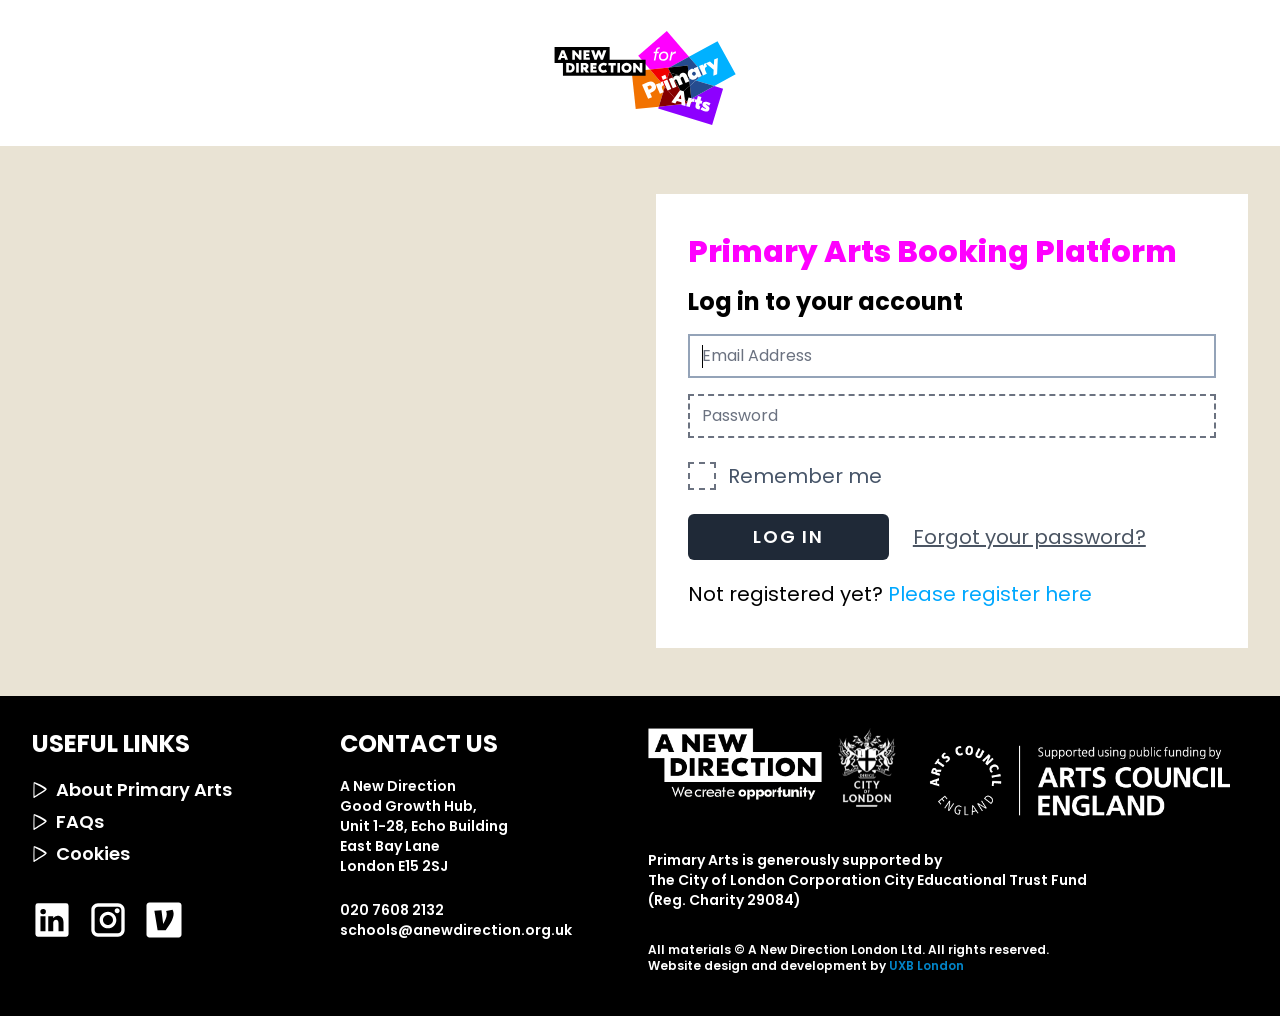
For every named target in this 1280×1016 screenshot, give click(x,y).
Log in (788, 536)
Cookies (81, 853)
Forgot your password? (1029, 537)
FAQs (68, 821)
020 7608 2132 (392, 910)
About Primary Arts (132, 789)
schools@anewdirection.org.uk (456, 930)
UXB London (926, 965)
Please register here (990, 594)
